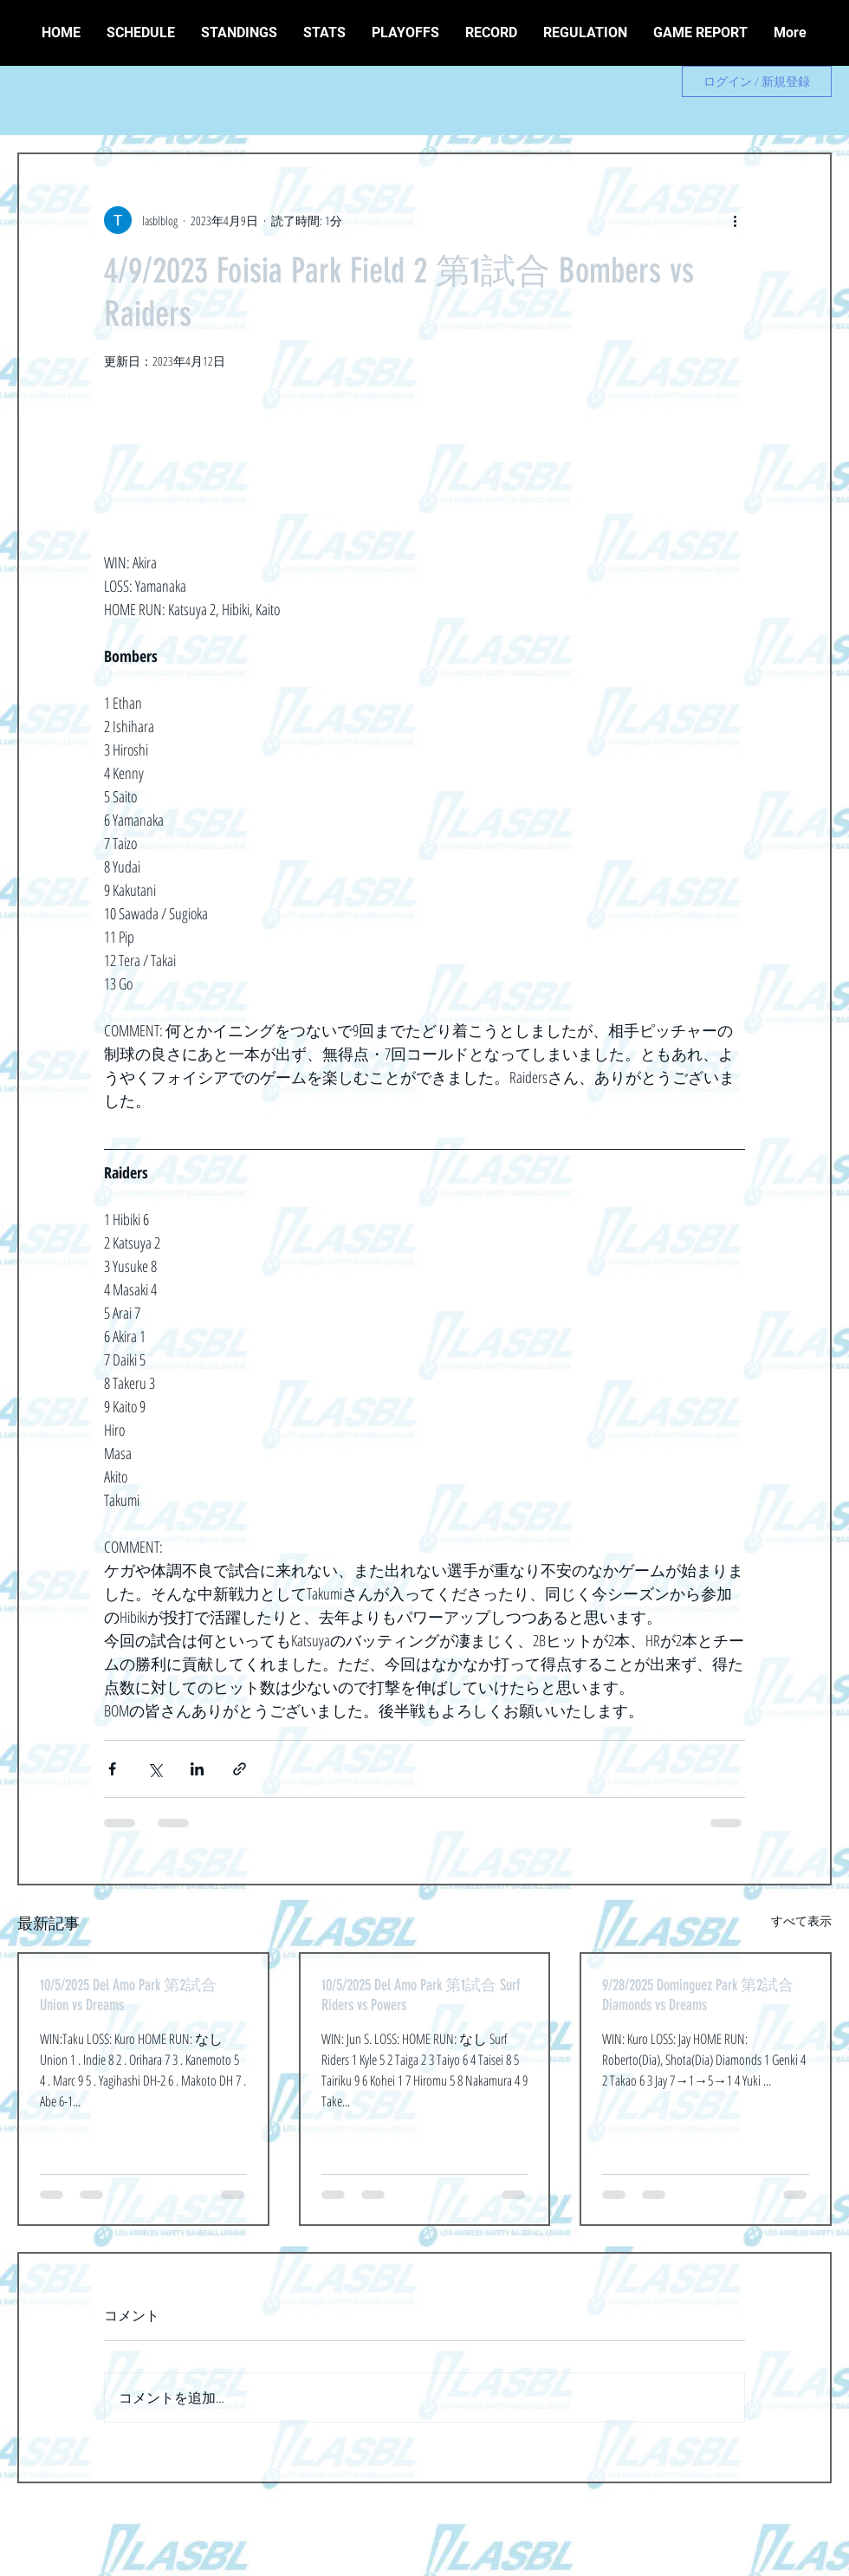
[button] (491, 33)
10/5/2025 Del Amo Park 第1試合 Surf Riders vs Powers (420, 1995)
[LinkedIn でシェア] (197, 1769)
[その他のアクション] (734, 220)
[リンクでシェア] (239, 1769)
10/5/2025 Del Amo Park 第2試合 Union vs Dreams (128, 1995)
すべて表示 (801, 1920)
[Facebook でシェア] (112, 1769)
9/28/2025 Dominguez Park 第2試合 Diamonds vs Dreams (698, 1995)
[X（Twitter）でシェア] (154, 1769)
